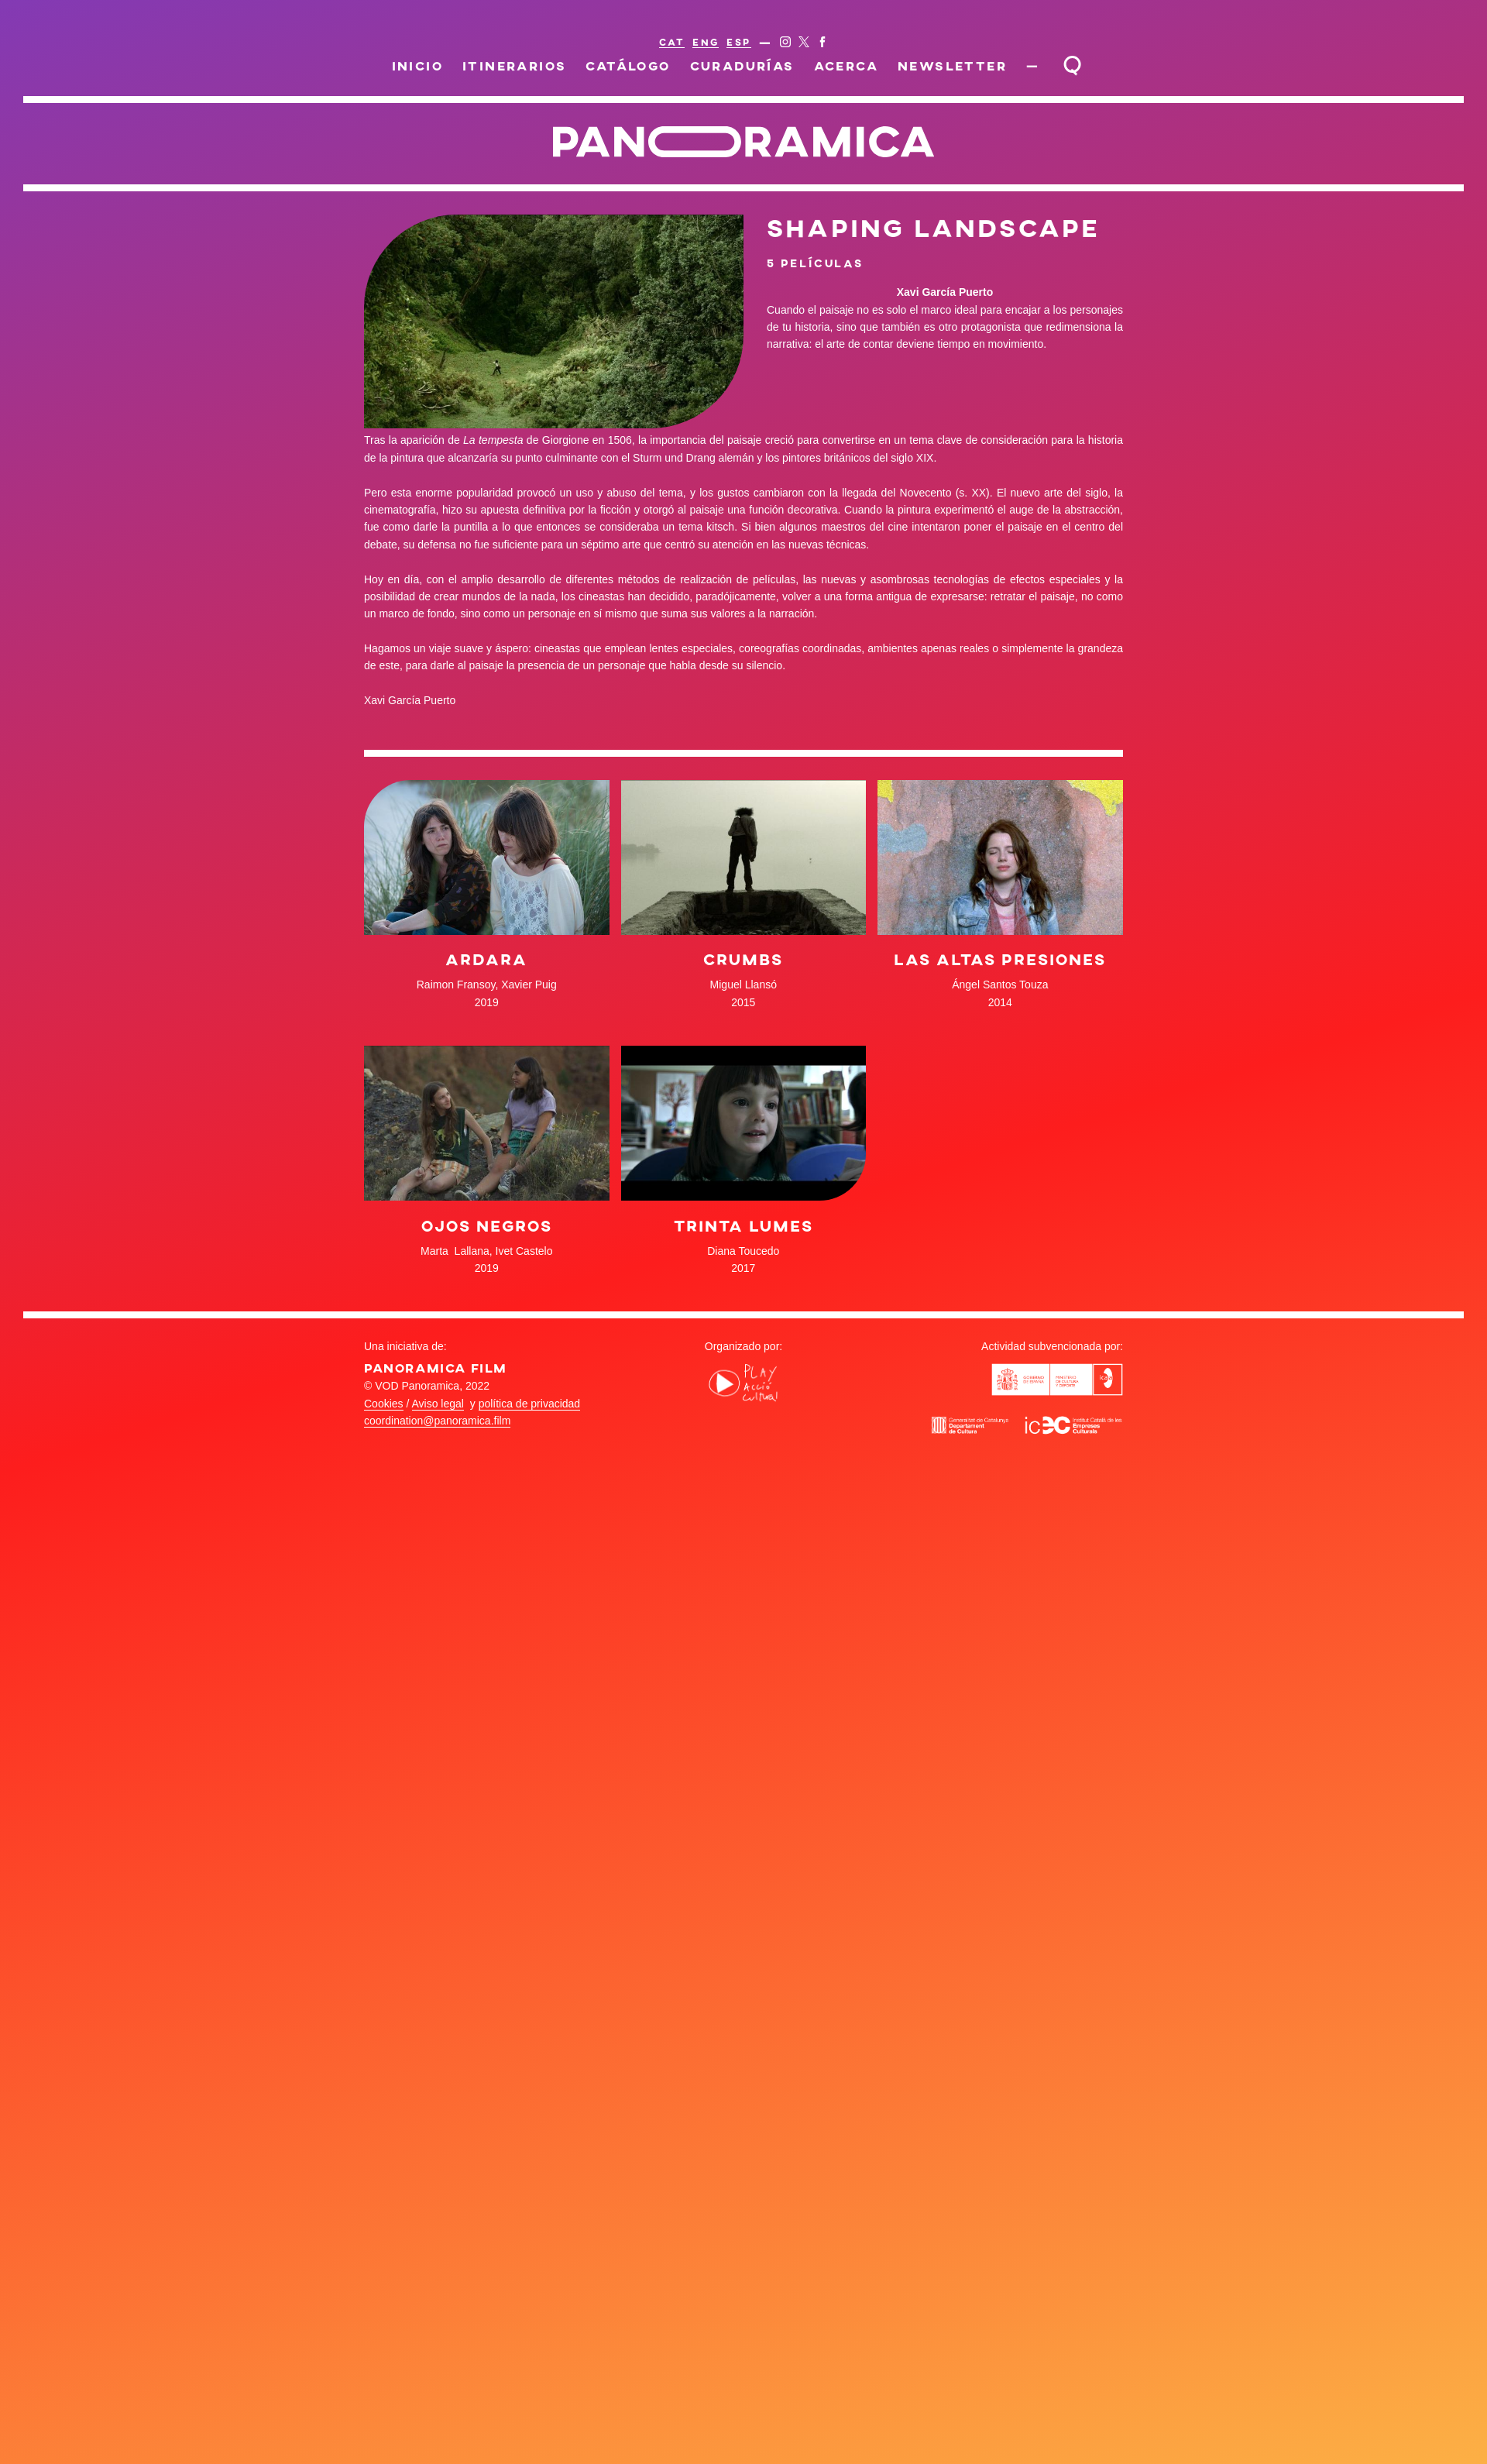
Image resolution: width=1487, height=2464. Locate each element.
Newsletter (952, 65)
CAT (672, 41)
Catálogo (628, 65)
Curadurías (742, 65)
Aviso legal (438, 1403)
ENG (705, 41)
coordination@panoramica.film (437, 1420)
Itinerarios (515, 65)
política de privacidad (530, 1403)
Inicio (418, 65)
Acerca (846, 65)
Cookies (384, 1403)
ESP (738, 41)
